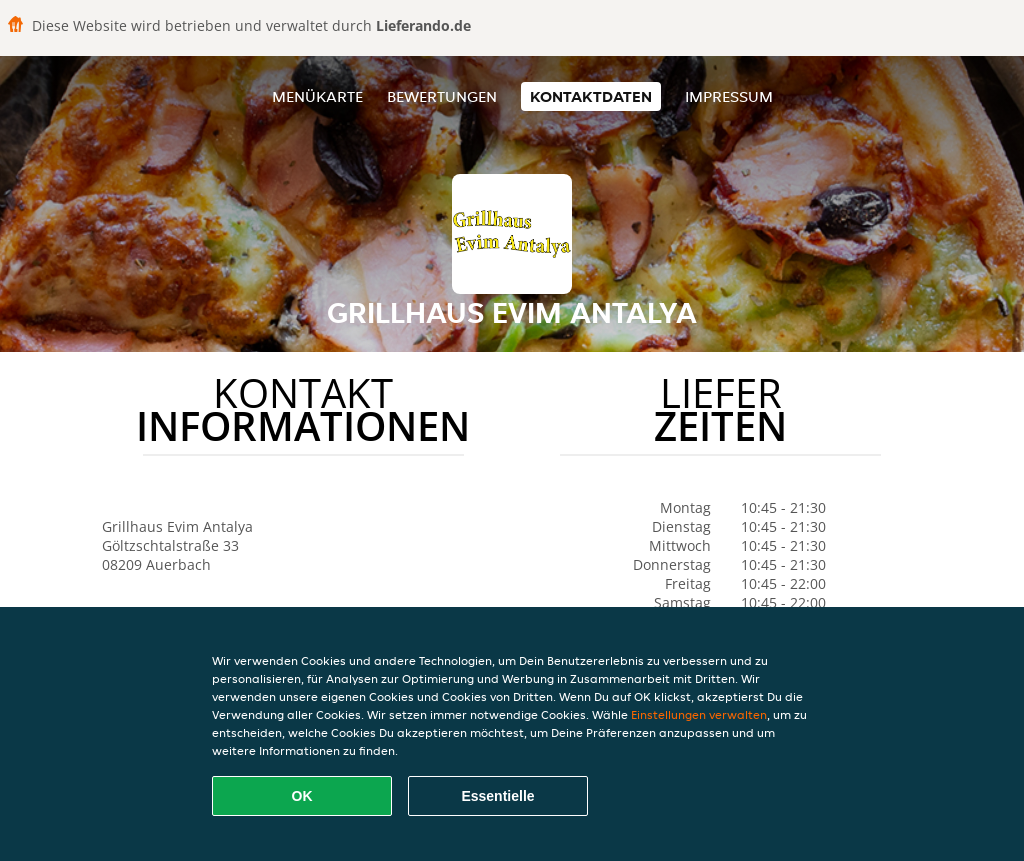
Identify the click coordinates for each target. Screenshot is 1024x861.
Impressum (729, 96)
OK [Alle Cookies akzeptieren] (302, 796)
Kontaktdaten (591, 96)
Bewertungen (442, 96)
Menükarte (317, 96)
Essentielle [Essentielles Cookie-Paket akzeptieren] (497, 796)
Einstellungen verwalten (699, 714)
